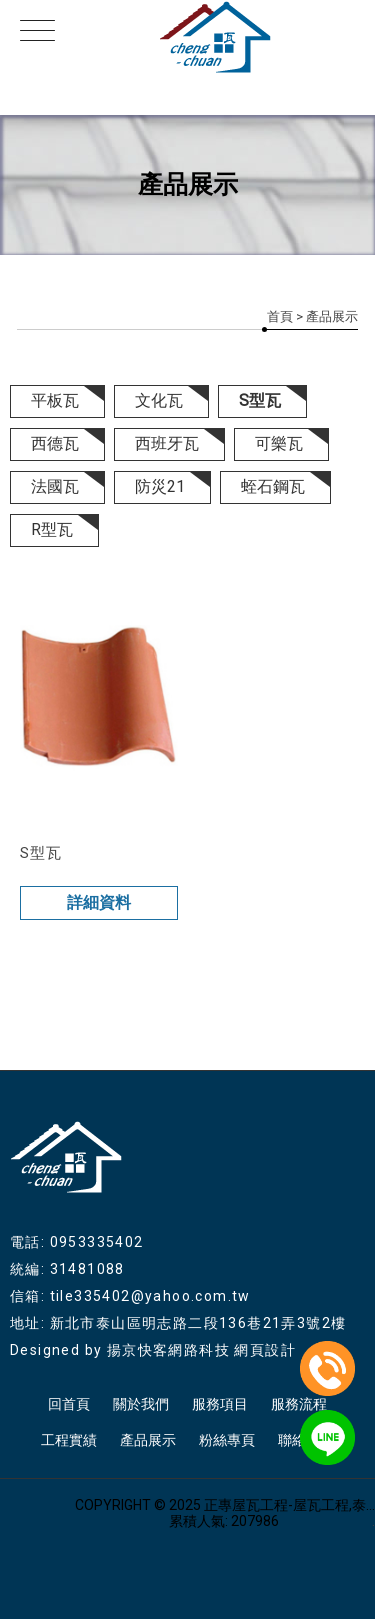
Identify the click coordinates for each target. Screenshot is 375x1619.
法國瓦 (55, 486)
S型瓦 (260, 400)
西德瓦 (55, 443)
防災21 (160, 486)
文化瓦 (159, 400)
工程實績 (69, 1440)
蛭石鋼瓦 (273, 486)
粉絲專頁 (227, 1440)
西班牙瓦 (167, 443)
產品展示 (148, 1440)
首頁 (280, 316)
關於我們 (141, 1404)
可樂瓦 (279, 443)
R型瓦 (52, 529)
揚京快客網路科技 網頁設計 (201, 1350)
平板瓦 (55, 400)
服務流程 (299, 1404)
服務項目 (220, 1404)
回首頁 (69, 1404)
